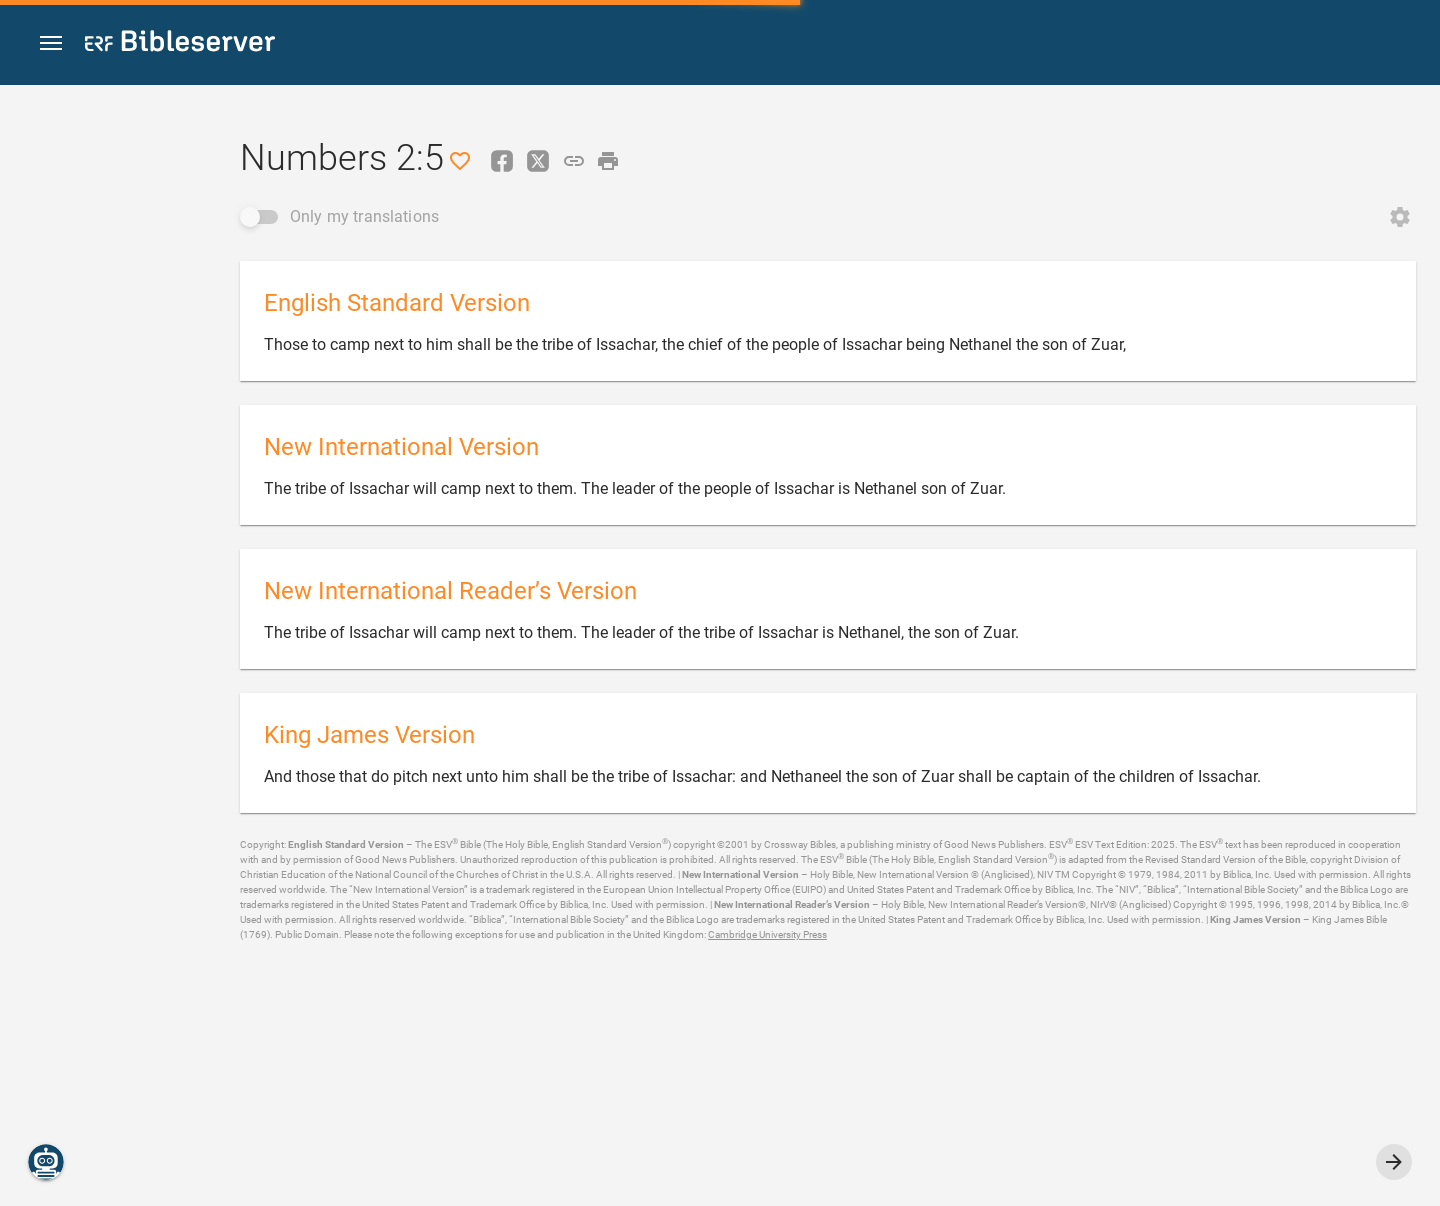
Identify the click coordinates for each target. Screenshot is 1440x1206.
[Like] (460, 161)
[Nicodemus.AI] (46, 1162)
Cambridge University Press (767, 934)
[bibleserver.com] (180, 44)
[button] (51, 43)
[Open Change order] (1400, 217)
